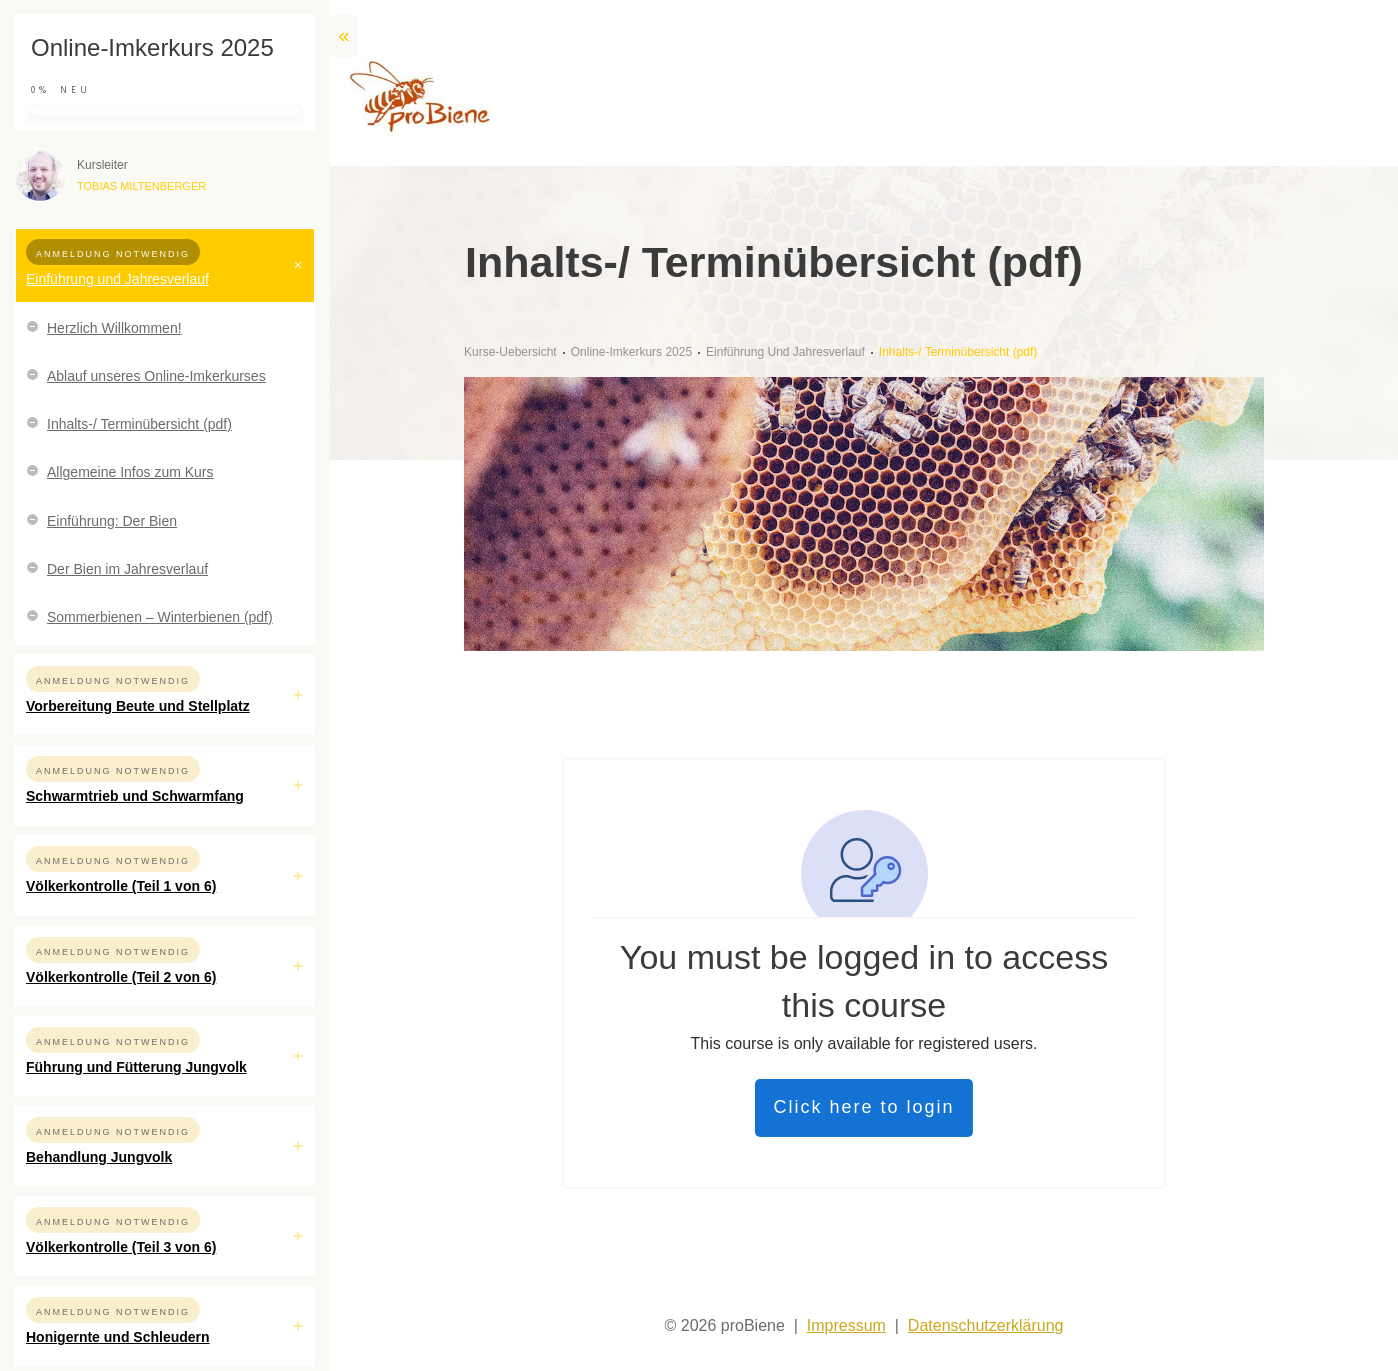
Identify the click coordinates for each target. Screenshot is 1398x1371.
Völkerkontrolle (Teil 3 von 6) (121, 1247)
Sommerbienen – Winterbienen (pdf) (160, 617)
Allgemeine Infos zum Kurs (130, 472)
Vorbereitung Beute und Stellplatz (138, 706)
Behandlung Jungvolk (99, 1157)
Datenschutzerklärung (986, 1325)
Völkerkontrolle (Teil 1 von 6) (121, 886)
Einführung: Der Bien (112, 521)
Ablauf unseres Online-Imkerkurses (156, 376)
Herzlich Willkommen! (114, 328)
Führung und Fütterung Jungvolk (136, 1067)
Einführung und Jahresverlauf (117, 279)
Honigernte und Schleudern (118, 1337)
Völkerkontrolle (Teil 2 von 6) (121, 977)
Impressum (846, 1325)
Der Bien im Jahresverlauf (127, 569)
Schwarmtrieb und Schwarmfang (135, 796)
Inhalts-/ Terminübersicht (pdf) (139, 424)
